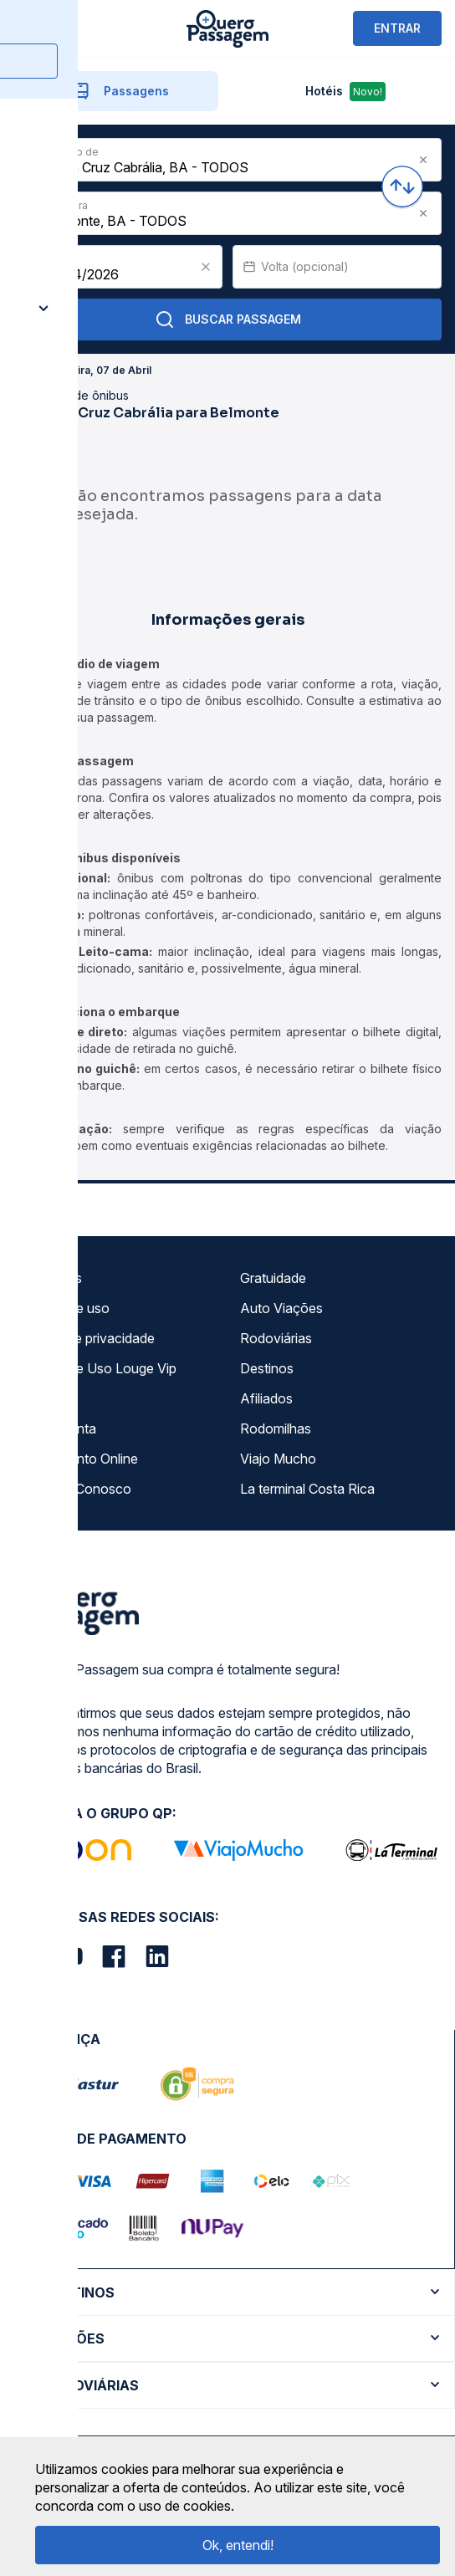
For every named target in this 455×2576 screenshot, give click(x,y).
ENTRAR (397, 28)
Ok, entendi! (238, 2545)
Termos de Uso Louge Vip (97, 1368)
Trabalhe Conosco (75, 1488)
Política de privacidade (87, 1338)
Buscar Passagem (228, 319)
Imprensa (47, 1398)
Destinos (267, 1368)
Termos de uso (64, 1308)
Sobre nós (50, 1278)
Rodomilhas (275, 1428)
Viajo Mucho (278, 1458)
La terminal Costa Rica (307, 1488)
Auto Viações (281, 1308)
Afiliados (266, 1398)
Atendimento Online (78, 1458)
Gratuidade (273, 1278)
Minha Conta (57, 1428)
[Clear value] (205, 267)
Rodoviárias (276, 1338)
